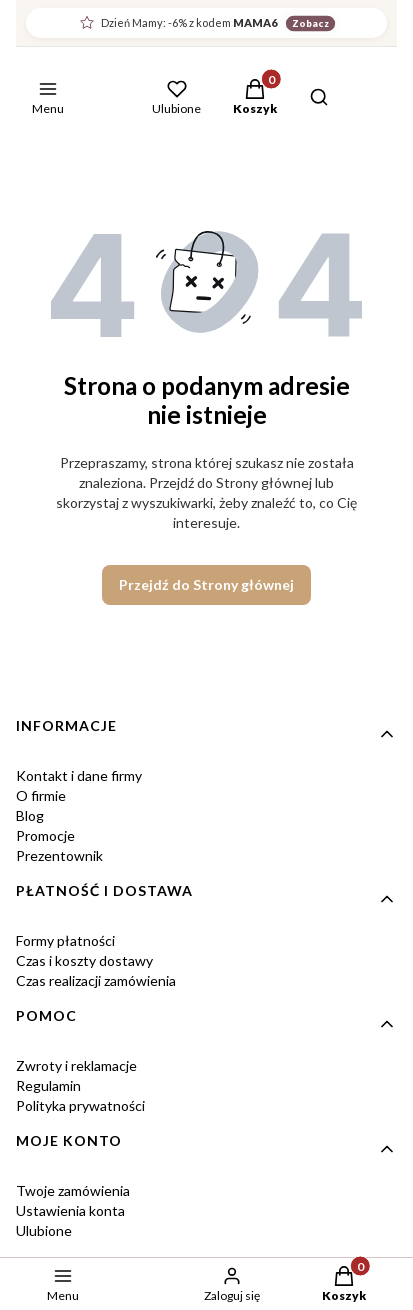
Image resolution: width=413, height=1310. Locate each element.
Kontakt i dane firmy (79, 775)
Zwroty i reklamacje (76, 1065)
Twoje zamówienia (73, 1190)
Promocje (45, 835)
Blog (30, 815)
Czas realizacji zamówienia (96, 980)
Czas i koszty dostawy (84, 960)
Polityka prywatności (80, 1105)
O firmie (41, 795)
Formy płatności (65, 940)
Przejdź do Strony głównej (206, 584)
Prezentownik (59, 855)
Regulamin (48, 1085)
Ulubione (44, 1230)
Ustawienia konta (70, 1210)
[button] (255, 99)
